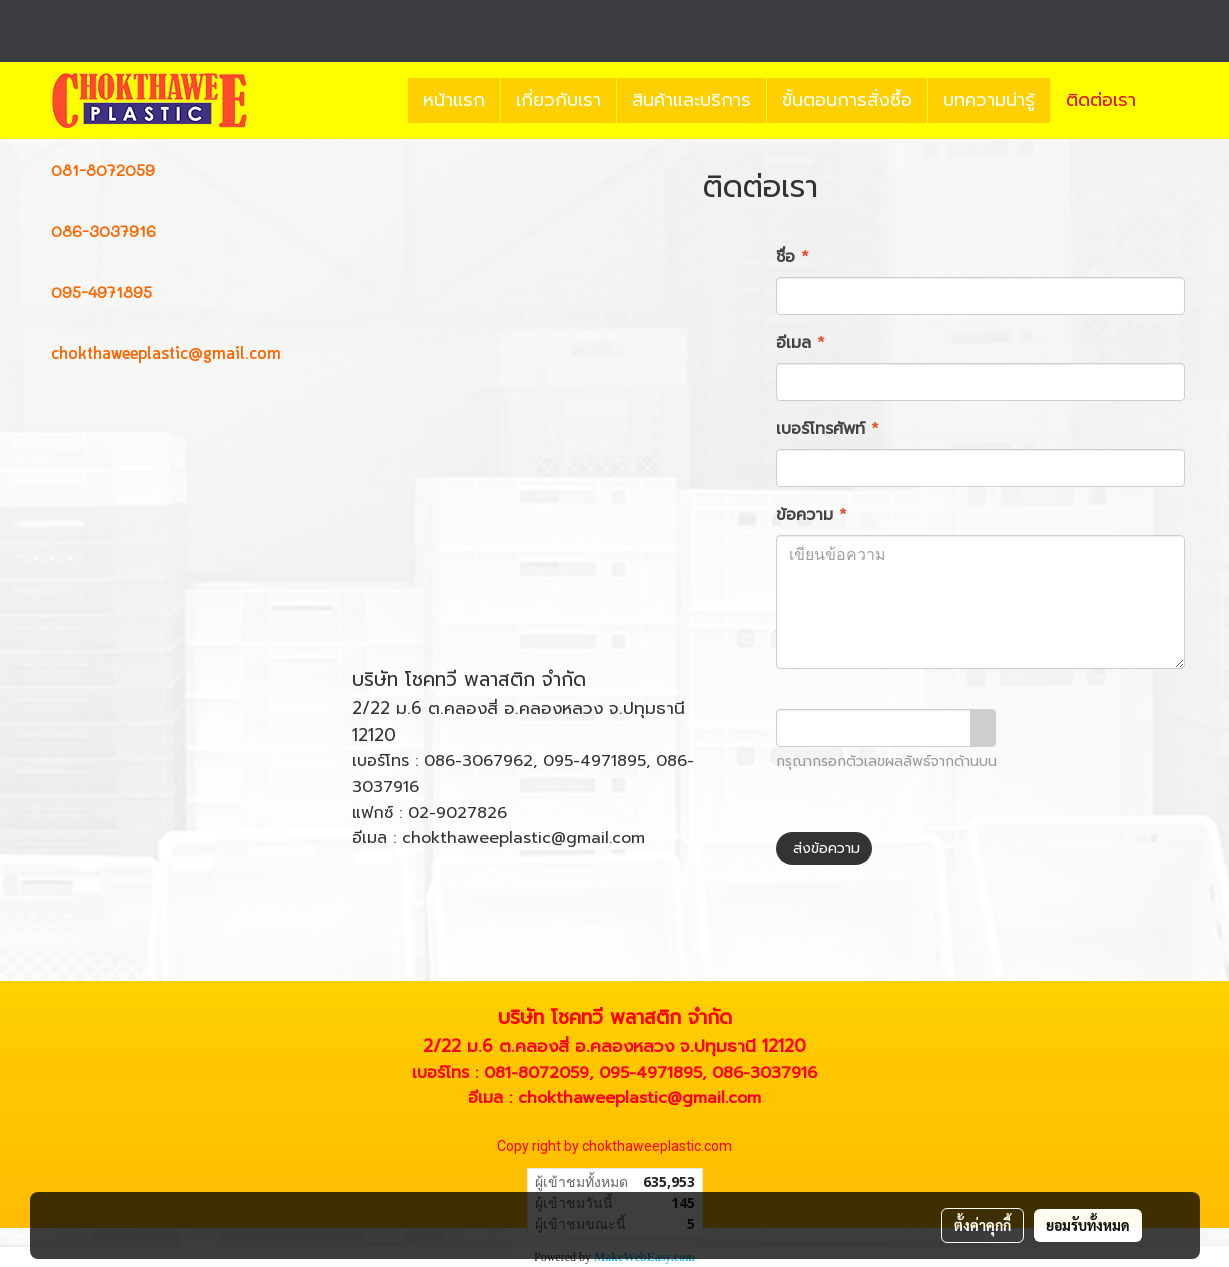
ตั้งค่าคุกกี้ (982, 1225)
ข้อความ (811, 515)
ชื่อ (792, 257)
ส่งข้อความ (824, 848)
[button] (1169, 101)
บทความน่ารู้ (989, 100)
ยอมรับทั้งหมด (1088, 1225)
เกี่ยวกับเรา (558, 100)
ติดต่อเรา (1101, 100)
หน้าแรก (454, 100)
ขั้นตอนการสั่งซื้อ (847, 100)
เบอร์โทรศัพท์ (827, 429)
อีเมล (800, 343)
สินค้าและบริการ (691, 100)
